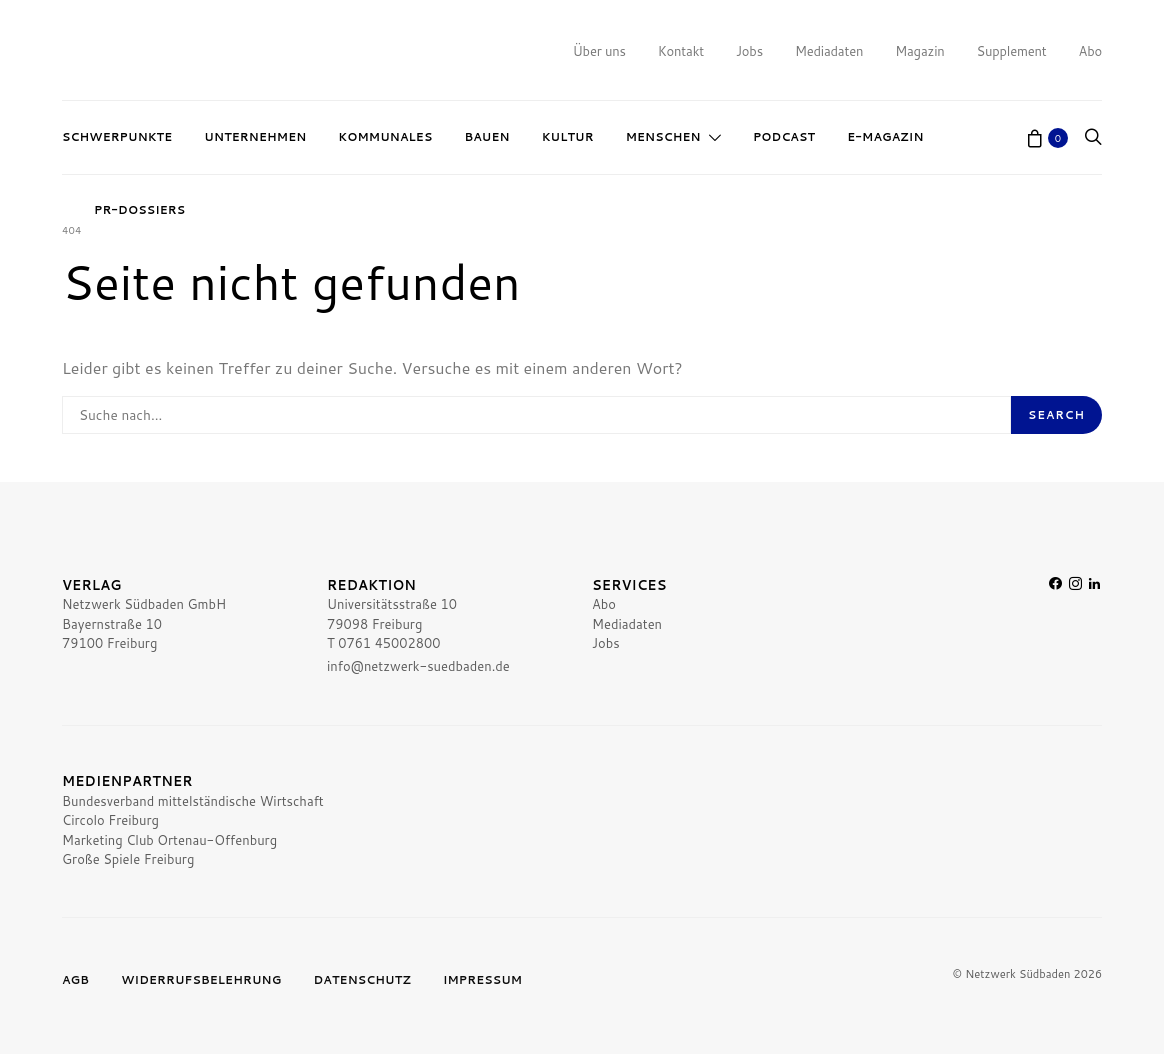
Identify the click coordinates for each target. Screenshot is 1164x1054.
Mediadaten (829, 51)
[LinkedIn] (1094, 626)
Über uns (599, 51)
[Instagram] (1075, 626)
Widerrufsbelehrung (201, 980)
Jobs (749, 51)
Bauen (486, 137)
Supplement (1012, 51)
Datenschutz (361, 980)
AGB (75, 980)
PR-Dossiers (139, 210)
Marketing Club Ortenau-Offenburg (169, 840)
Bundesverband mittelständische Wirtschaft (193, 801)
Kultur (568, 137)
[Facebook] (1055, 626)
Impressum (482, 980)
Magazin (919, 51)
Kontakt (681, 51)
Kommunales (385, 137)
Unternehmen (255, 137)
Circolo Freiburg (110, 820)
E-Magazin (885, 137)
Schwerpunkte (117, 137)
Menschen (663, 137)
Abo (1090, 51)
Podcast (784, 137)
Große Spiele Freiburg (128, 859)
